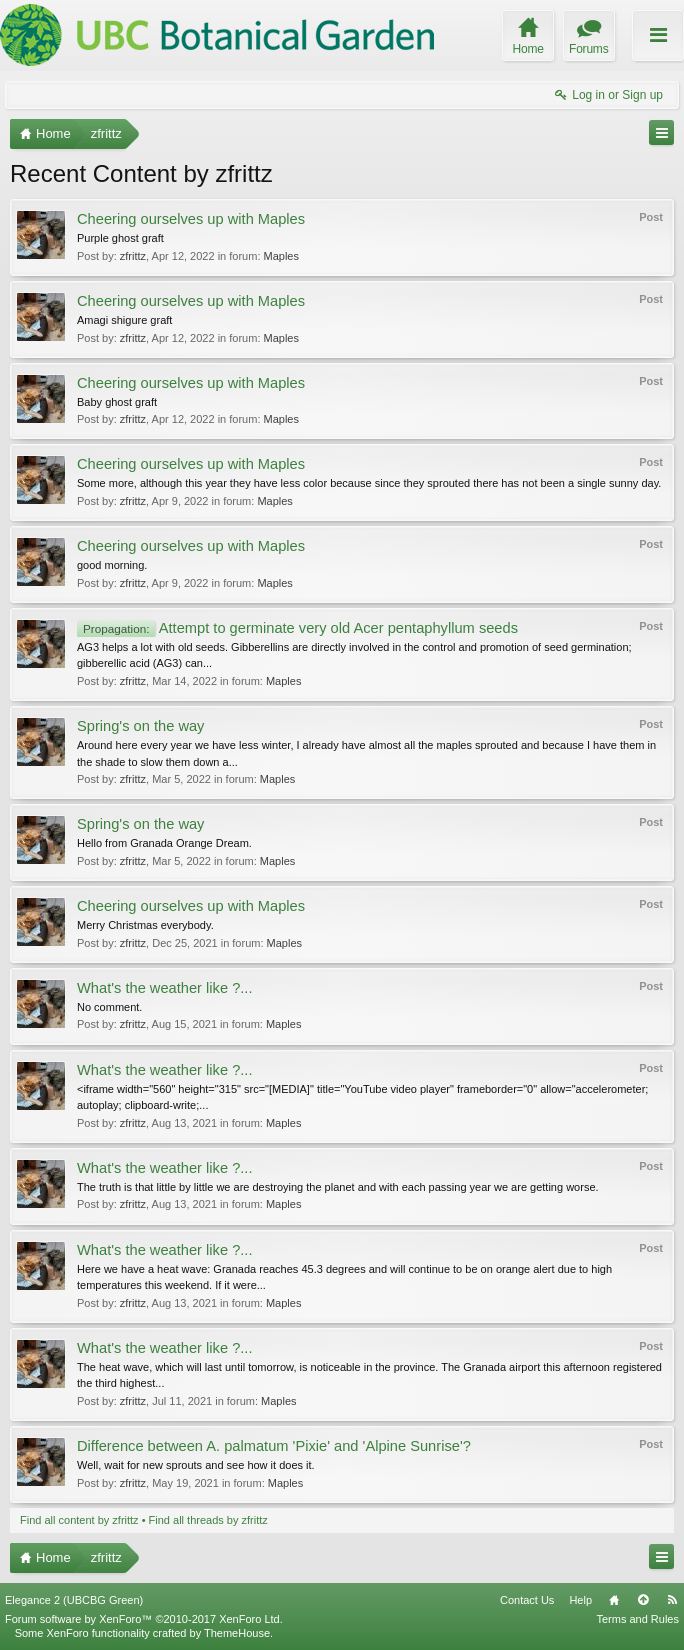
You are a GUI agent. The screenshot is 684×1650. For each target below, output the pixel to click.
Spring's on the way (140, 726)
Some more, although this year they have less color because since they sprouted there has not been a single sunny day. (369, 483)
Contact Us (527, 1600)
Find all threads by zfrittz (208, 1520)
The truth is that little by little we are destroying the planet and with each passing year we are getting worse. (338, 1187)
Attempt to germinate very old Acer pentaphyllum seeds (297, 628)
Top (643, 1600)
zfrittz (133, 256)
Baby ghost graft (117, 402)
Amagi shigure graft (124, 320)
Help (580, 1600)
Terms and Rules (637, 1619)
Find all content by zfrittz (79, 1520)
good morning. (112, 565)
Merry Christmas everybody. (145, 925)
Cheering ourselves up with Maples (191, 219)
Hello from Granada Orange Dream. (164, 843)
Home (614, 1600)
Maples (281, 256)
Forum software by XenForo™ (144, 1619)
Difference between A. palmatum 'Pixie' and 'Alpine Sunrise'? (274, 1446)
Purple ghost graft (120, 238)
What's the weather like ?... (165, 988)
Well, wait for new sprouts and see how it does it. (196, 1465)
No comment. (109, 1007)
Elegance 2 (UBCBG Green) (74, 1600)
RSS (672, 1600)
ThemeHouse (237, 1633)
